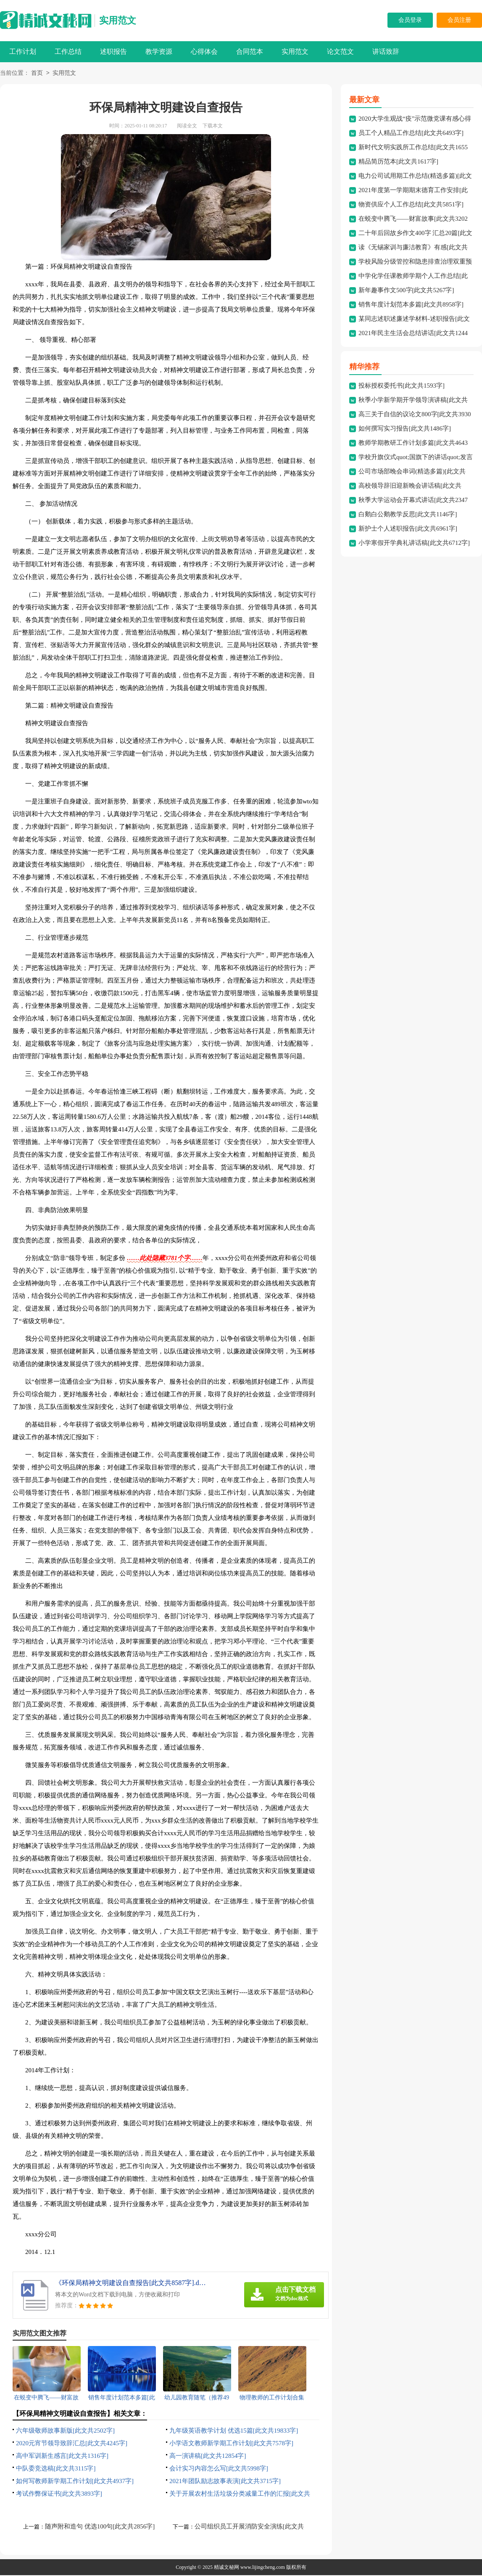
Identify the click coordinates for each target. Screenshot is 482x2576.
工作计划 (22, 51)
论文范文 (340, 51)
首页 (37, 74)
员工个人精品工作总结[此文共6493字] (411, 133)
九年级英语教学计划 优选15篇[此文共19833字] (233, 2431)
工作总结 (68, 51)
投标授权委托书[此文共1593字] (401, 386)
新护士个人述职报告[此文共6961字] (407, 529)
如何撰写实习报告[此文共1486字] (404, 429)
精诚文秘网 (226, 2568)
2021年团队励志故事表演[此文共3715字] (225, 2481)
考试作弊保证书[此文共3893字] (59, 2494)
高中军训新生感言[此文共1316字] (62, 2456)
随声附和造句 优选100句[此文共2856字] (100, 2527)
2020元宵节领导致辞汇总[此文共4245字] (71, 2444)
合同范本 (249, 51)
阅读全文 (187, 126)
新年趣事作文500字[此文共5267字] (406, 291)
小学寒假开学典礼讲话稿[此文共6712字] (414, 543)
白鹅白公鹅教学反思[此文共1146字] (407, 515)
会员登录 (410, 20)
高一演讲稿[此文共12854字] (207, 2456)
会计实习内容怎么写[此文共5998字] (218, 2469)
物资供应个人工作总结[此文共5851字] (411, 205)
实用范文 (117, 20)
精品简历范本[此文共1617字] (398, 162)
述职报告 (113, 51)
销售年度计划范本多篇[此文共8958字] (411, 305)
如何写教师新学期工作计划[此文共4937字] (75, 2481)
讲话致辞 (385, 51)
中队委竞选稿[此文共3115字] (55, 2469)
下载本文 (213, 126)
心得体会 (204, 51)
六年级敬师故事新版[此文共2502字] (65, 2431)
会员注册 (459, 20)
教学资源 (158, 51)
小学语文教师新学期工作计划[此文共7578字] (231, 2444)
